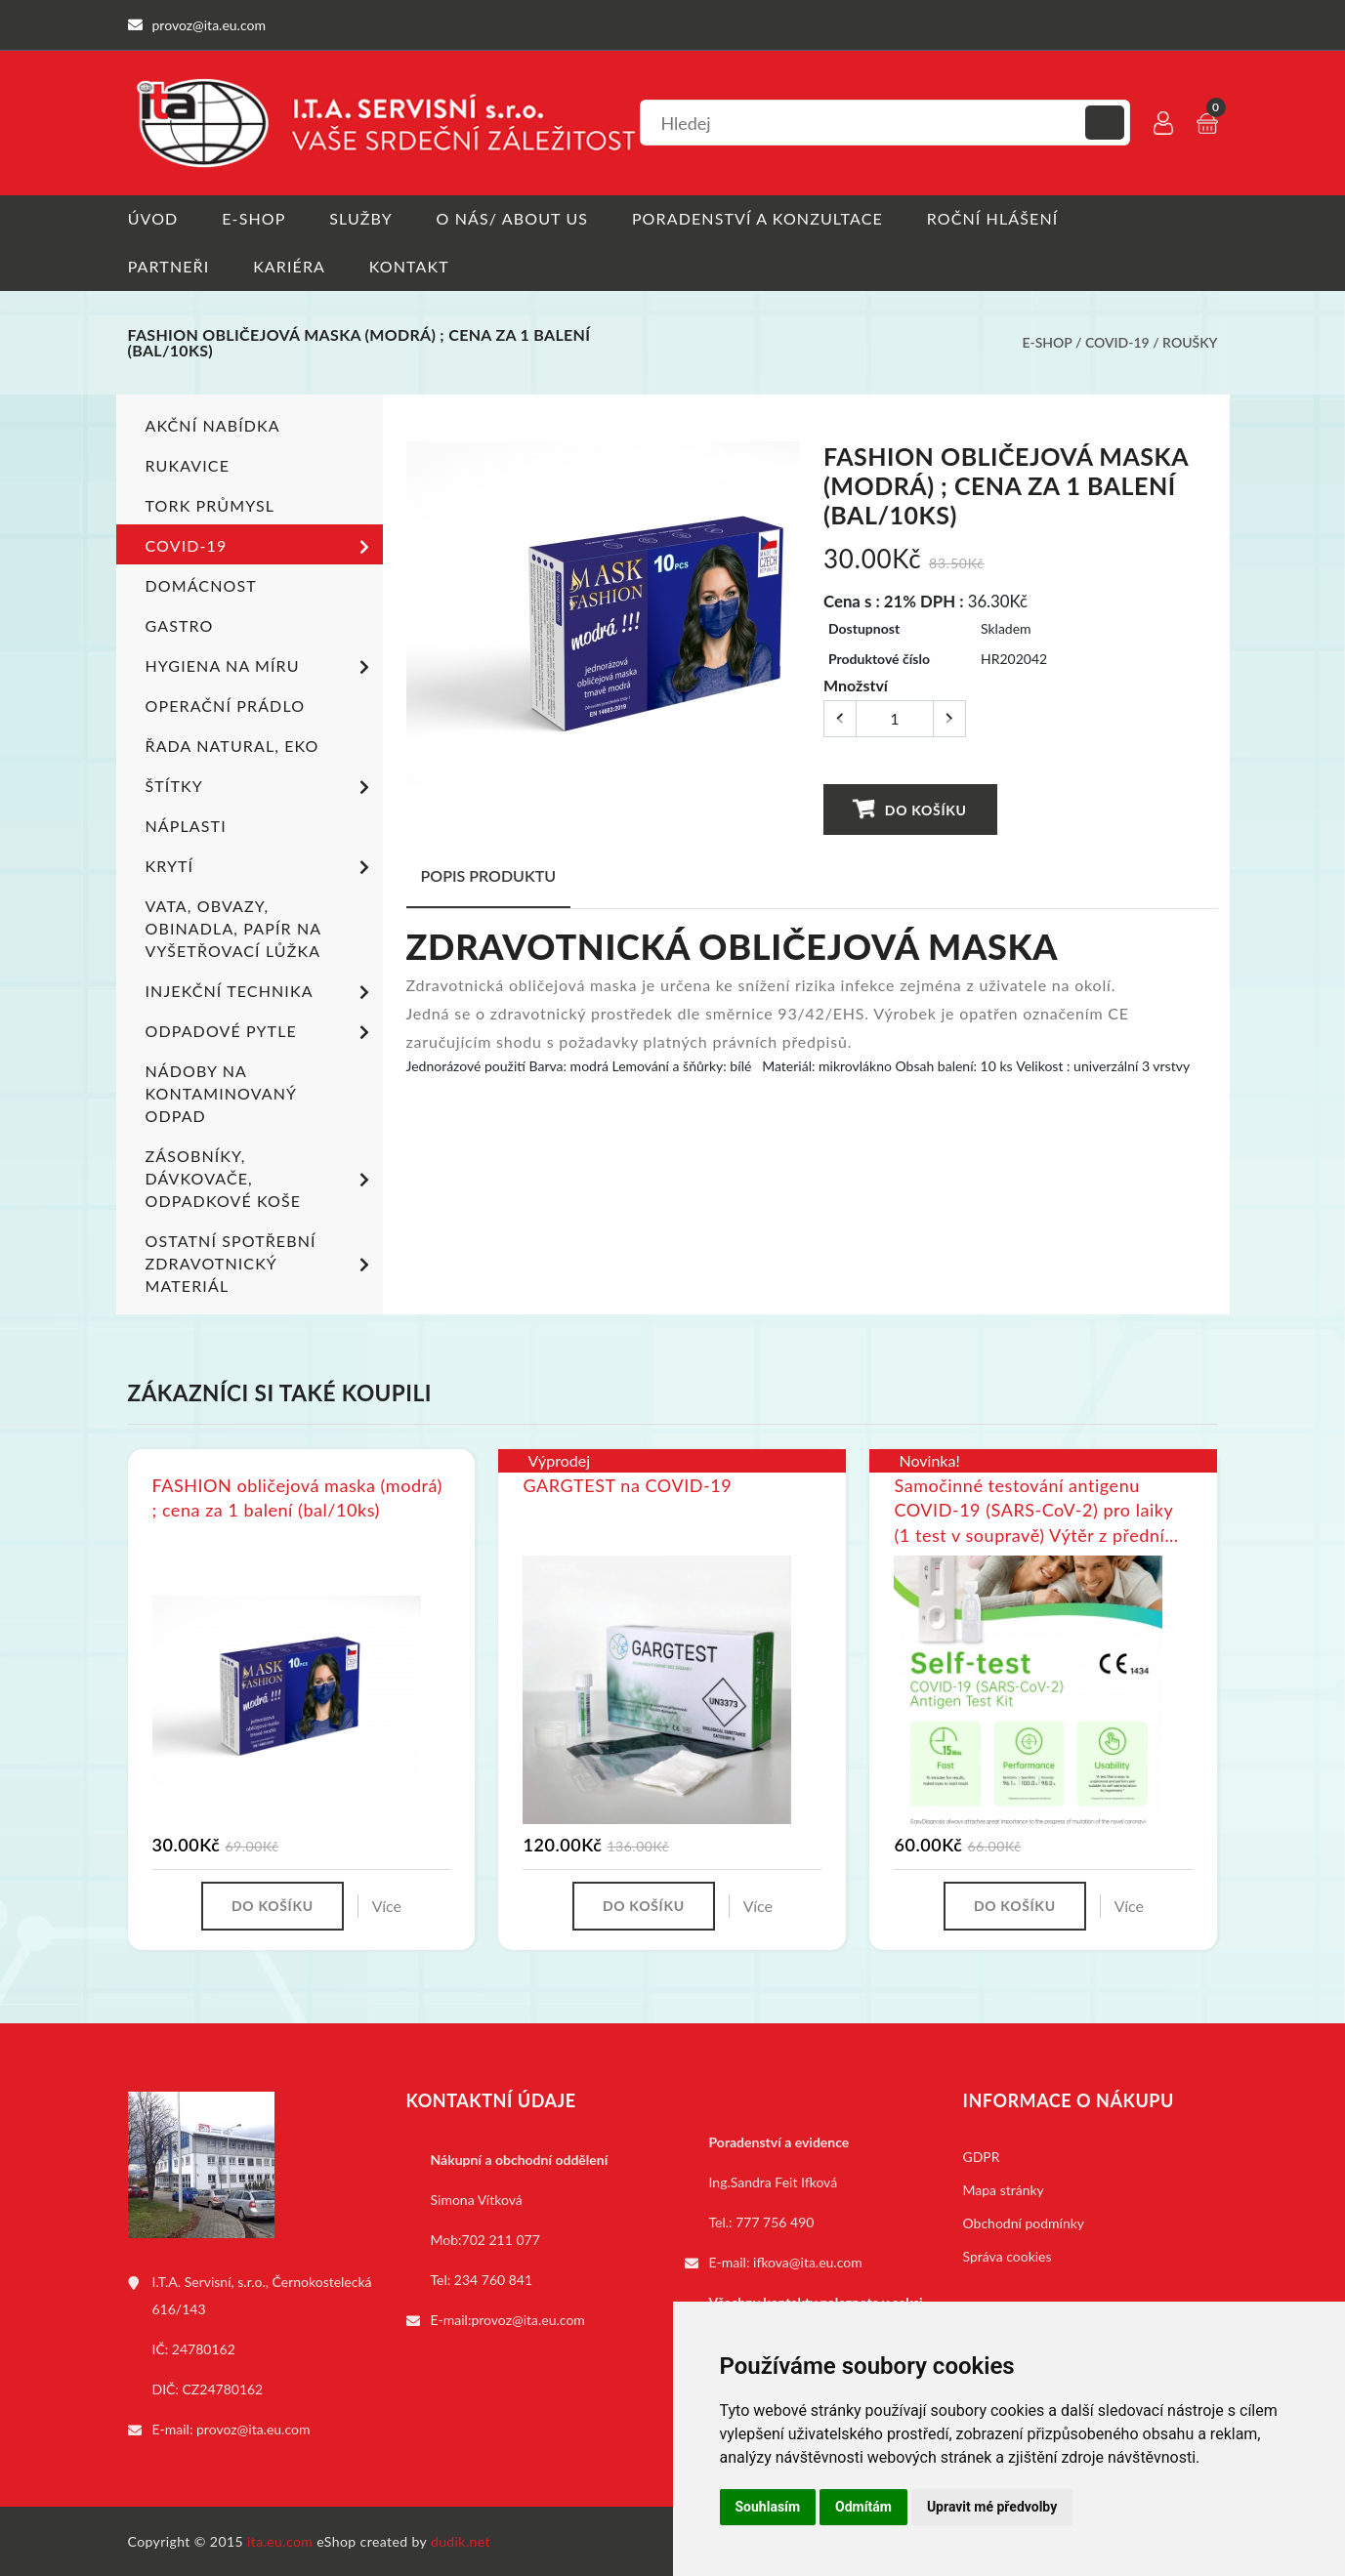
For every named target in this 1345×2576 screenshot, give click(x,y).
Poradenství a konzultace (758, 218)
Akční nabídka (213, 424)
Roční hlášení (994, 218)
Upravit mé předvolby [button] (992, 2506)
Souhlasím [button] (768, 2506)
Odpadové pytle (261, 1031)
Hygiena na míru (261, 666)
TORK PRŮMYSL (210, 504)
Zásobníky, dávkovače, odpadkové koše (261, 1177)
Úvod (153, 218)
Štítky (261, 786)
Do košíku (909, 808)
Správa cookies (1007, 2255)
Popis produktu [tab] (489, 874)
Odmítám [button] (863, 2506)
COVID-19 (1117, 342)
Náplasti (186, 824)
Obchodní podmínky (1024, 2222)
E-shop (253, 218)
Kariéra (289, 266)
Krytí (261, 866)
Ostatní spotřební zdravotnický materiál (261, 1262)
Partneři (169, 266)
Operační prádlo (226, 704)
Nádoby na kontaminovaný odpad (221, 1092)
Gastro (180, 624)
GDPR (981, 2155)
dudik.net (460, 2540)
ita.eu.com (280, 2540)
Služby (361, 218)
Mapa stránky (1003, 2189)
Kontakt (409, 266)
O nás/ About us (513, 218)
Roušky (1189, 342)
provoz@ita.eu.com (253, 2428)
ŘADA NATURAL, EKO (232, 744)
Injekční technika (261, 991)
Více (386, 1904)
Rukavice (188, 464)
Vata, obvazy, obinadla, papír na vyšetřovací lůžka (233, 927)
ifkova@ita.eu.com (807, 2261)
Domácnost (201, 584)
